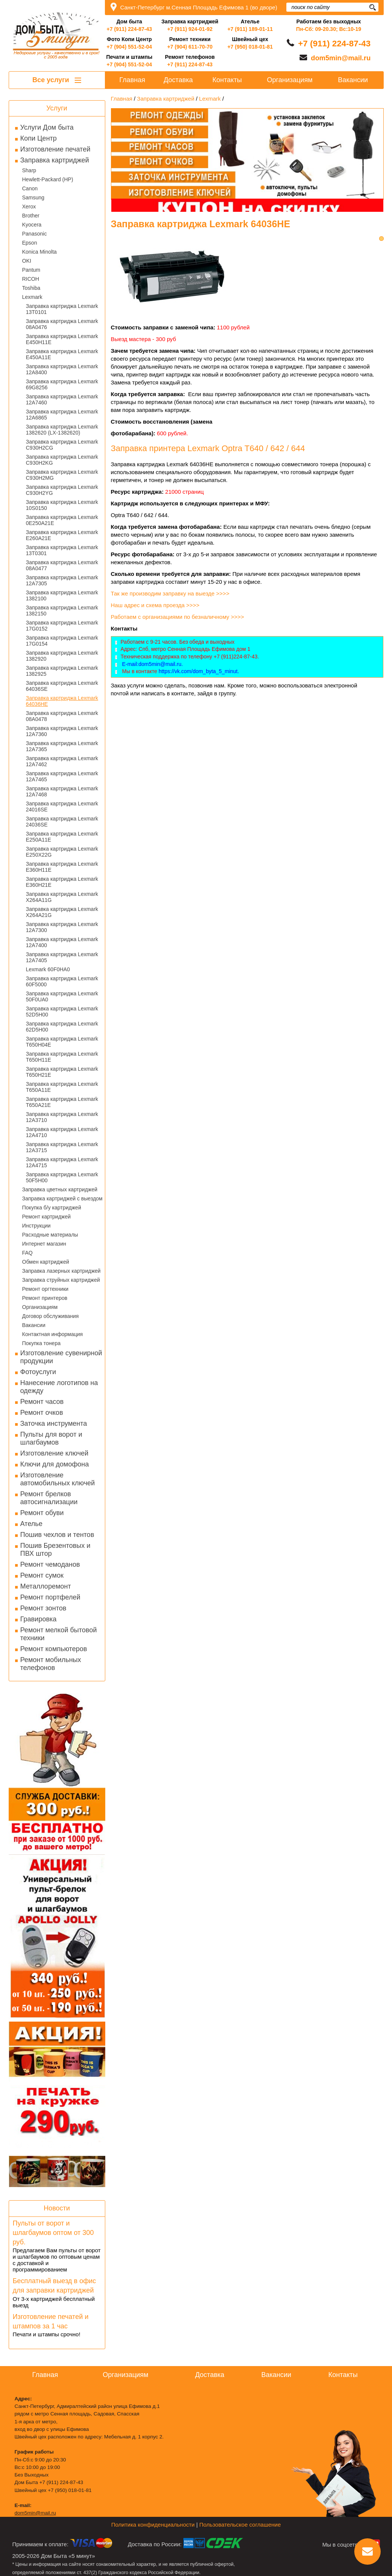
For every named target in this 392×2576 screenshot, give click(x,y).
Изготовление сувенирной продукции (61, 1357)
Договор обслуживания (50, 1316)
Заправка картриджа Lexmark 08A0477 (62, 565)
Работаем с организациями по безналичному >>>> (178, 617)
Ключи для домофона (54, 1464)
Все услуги (56, 80)
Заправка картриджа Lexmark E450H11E (62, 339)
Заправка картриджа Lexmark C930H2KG (62, 460)
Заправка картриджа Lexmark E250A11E (62, 837)
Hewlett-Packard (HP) (47, 179)
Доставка (178, 80)
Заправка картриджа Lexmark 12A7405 (62, 957)
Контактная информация (52, 1334)
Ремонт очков (41, 1412)
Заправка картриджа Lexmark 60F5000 (62, 981)
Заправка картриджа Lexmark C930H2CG (62, 445)
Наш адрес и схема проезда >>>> (155, 605)
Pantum (31, 270)
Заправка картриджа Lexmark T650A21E (62, 1102)
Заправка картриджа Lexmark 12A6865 (62, 415)
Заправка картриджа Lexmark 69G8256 (62, 384)
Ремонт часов (42, 1401)
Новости (57, 2208)
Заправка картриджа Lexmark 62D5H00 (62, 1027)
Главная (132, 80)
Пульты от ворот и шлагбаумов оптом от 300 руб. (53, 2232)
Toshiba (31, 288)
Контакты (227, 80)
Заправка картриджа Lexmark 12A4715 (62, 1162)
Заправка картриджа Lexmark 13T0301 (62, 550)
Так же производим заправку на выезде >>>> (171, 593)
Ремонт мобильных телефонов (50, 1663)
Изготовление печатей (55, 149)
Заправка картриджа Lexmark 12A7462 (62, 761)
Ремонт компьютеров (53, 1649)
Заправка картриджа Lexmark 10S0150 (62, 505)
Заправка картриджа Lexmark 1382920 (62, 656)
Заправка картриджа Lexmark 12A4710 (62, 1132)
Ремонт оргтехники (45, 1289)
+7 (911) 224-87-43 (129, 29)
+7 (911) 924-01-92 (189, 29)
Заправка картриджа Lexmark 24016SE (62, 807)
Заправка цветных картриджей (60, 1189)
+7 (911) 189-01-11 (250, 29)
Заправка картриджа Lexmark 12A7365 (62, 746)
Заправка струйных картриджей (61, 1280)
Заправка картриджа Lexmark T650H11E (62, 1057)
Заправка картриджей (54, 160)
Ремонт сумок (42, 1575)
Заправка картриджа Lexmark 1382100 (62, 595)
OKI (26, 261)
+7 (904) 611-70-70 (189, 47)
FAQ (27, 1253)
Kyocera (32, 225)
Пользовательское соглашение (240, 2524)
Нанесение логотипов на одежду (59, 1386)
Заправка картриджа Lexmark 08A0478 (62, 716)
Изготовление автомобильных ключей (57, 1479)
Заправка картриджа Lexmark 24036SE (62, 822)
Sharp (29, 170)
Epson (29, 243)
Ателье (31, 1524)
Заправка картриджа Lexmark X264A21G (62, 912)
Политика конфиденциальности (153, 2524)
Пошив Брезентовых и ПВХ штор (55, 1549)
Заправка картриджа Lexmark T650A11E (62, 1087)
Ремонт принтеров (45, 1298)
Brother (31, 216)
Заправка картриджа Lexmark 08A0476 (62, 324)
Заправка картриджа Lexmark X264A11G (62, 897)
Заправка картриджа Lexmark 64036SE (62, 686)
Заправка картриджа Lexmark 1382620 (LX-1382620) (62, 430)
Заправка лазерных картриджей (61, 1271)
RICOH (30, 279)
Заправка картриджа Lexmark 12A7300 (62, 927)
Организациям (40, 1307)
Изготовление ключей (54, 1453)
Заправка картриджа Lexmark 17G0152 (62, 626)
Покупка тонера (41, 1343)
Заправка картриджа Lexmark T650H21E (62, 1072)
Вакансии (34, 1325)
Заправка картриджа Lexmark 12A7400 (62, 942)
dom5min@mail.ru (340, 58)
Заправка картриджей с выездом (62, 1198)
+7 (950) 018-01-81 (250, 47)
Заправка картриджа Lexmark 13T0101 (62, 309)
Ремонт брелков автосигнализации (49, 1498)
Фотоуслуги (38, 1372)
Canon (30, 188)
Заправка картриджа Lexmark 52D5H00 (62, 1012)
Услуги (56, 108)
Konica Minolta (39, 252)
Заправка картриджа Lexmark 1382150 (62, 611)
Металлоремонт (45, 1586)
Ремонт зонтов (43, 1608)
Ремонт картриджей (46, 1217)
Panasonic (34, 234)
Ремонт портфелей (50, 1597)
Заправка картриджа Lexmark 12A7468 (62, 791)
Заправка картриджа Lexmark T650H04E (62, 1042)
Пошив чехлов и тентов (57, 1534)
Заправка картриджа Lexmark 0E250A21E (62, 520)
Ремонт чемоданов (50, 1564)
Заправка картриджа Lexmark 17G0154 (62, 641)
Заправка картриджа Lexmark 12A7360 (62, 731)
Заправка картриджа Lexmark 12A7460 (62, 399)
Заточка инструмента (53, 1423)
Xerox (29, 207)
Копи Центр (38, 138)
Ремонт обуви (42, 1513)
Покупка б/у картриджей (51, 1208)
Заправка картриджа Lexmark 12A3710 (62, 1117)
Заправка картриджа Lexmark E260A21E (62, 535)
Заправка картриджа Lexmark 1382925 (62, 671)
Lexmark (32, 297)
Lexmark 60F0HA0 (48, 969)
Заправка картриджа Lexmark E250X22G (62, 852)
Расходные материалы (50, 1235)
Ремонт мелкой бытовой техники (58, 1634)
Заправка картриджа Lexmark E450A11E (62, 354)
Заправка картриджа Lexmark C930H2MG (62, 475)
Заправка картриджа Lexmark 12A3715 (62, 1147)
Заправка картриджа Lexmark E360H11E (62, 867)
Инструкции (36, 1226)
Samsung (33, 197)
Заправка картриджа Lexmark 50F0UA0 (62, 996)
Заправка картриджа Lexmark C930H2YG (62, 490)
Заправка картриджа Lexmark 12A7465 (62, 776)
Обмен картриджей (45, 1262)
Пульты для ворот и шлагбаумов (51, 1438)
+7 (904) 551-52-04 (129, 47)
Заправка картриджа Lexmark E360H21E (62, 882)
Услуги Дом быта (47, 127)
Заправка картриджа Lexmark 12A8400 (62, 369)
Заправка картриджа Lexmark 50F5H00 (62, 1177)
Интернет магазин (44, 1244)
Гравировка (38, 1619)
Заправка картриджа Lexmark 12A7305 (62, 580)
